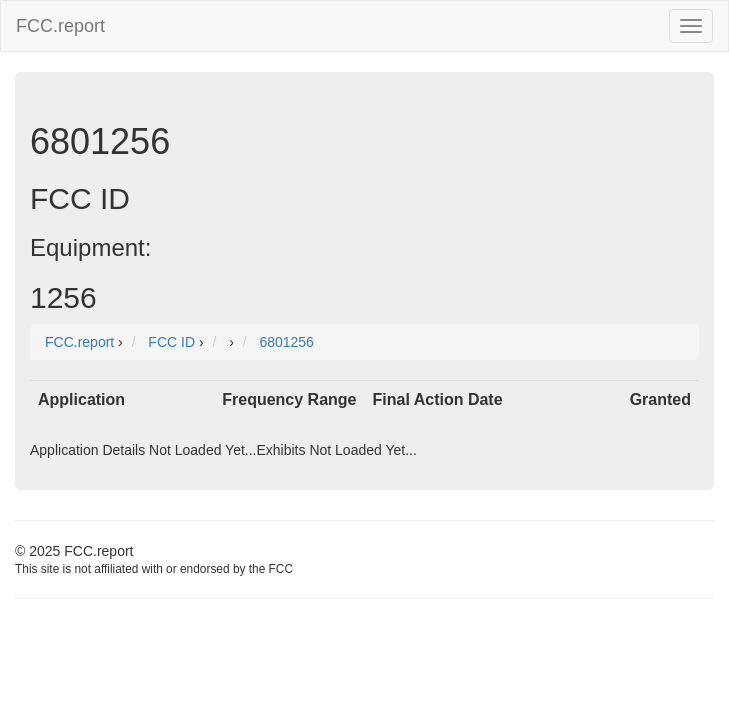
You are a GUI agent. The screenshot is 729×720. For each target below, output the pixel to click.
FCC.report (60, 26)
